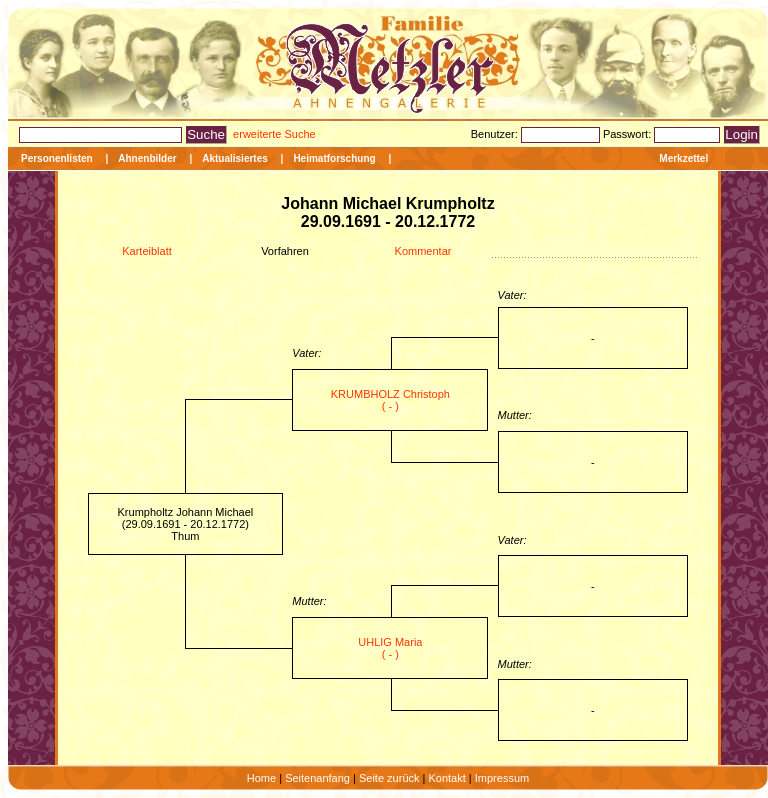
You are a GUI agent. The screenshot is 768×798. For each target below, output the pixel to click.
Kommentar (423, 251)
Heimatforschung (334, 158)
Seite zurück (389, 778)
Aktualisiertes (235, 158)
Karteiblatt (147, 251)
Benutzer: (496, 134)
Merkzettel (683, 158)
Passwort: (628, 134)
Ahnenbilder (147, 158)
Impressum (502, 778)
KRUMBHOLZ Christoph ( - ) (390, 400)
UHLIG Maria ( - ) (390, 648)
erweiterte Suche (274, 134)
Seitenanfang (317, 778)
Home (261, 778)
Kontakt (446, 778)
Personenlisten (57, 158)
